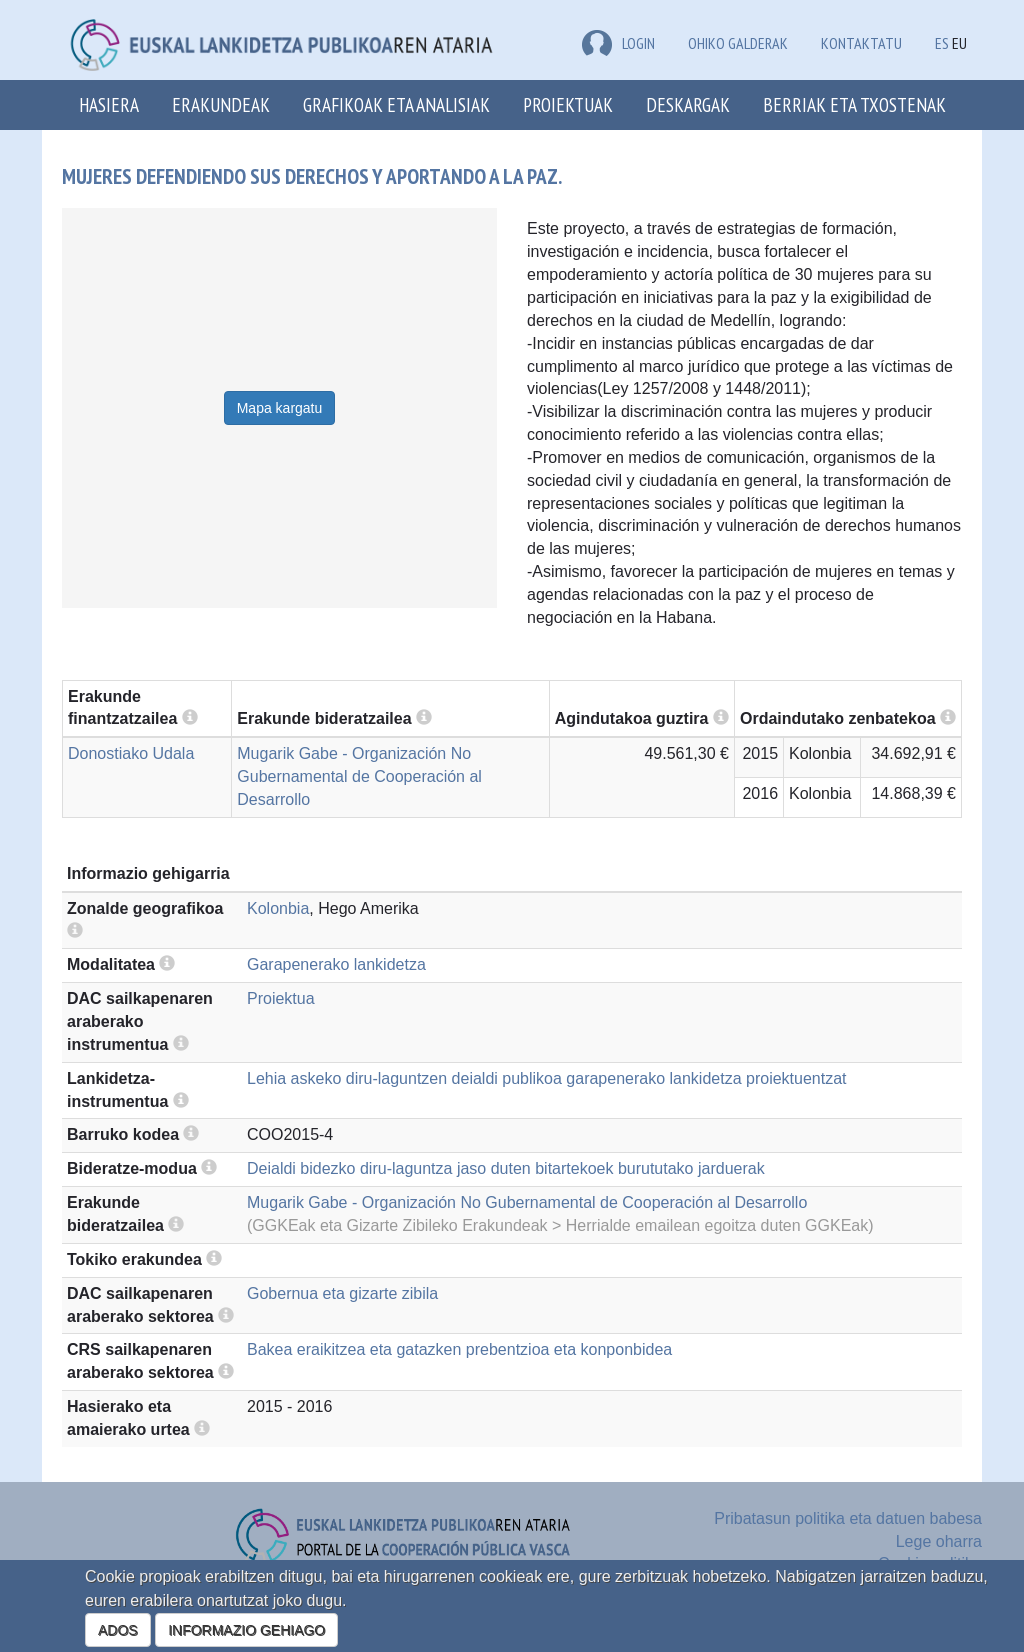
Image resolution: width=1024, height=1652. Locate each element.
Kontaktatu (861, 43)
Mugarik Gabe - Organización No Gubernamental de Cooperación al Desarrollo (359, 776)
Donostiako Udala (131, 753)
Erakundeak (221, 104)
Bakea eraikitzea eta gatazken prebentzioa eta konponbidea (459, 1349)
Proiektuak (568, 104)
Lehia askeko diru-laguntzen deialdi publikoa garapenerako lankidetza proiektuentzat (547, 1078)
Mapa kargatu (280, 408)
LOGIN (618, 43)
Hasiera (109, 104)
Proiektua (281, 998)
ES (942, 43)
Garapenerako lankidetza (336, 964)
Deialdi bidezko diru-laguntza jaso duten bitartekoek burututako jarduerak (506, 1168)
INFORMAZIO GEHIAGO (246, 1630)
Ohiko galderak (738, 43)
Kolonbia (278, 908)
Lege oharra (939, 1541)
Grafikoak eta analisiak (396, 104)
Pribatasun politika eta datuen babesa (848, 1518)
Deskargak (688, 104)
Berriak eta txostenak (854, 104)
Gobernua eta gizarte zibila (342, 1293)
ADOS (118, 1630)
